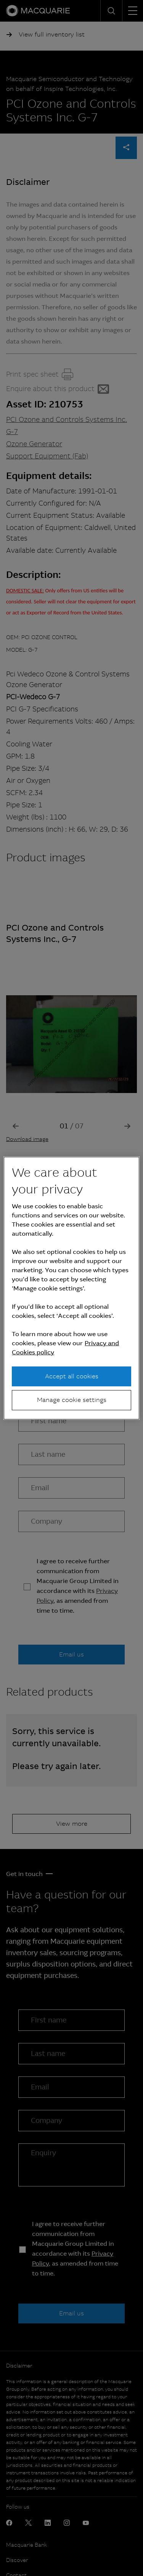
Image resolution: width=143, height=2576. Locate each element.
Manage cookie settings (71, 1400)
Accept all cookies (71, 1376)
